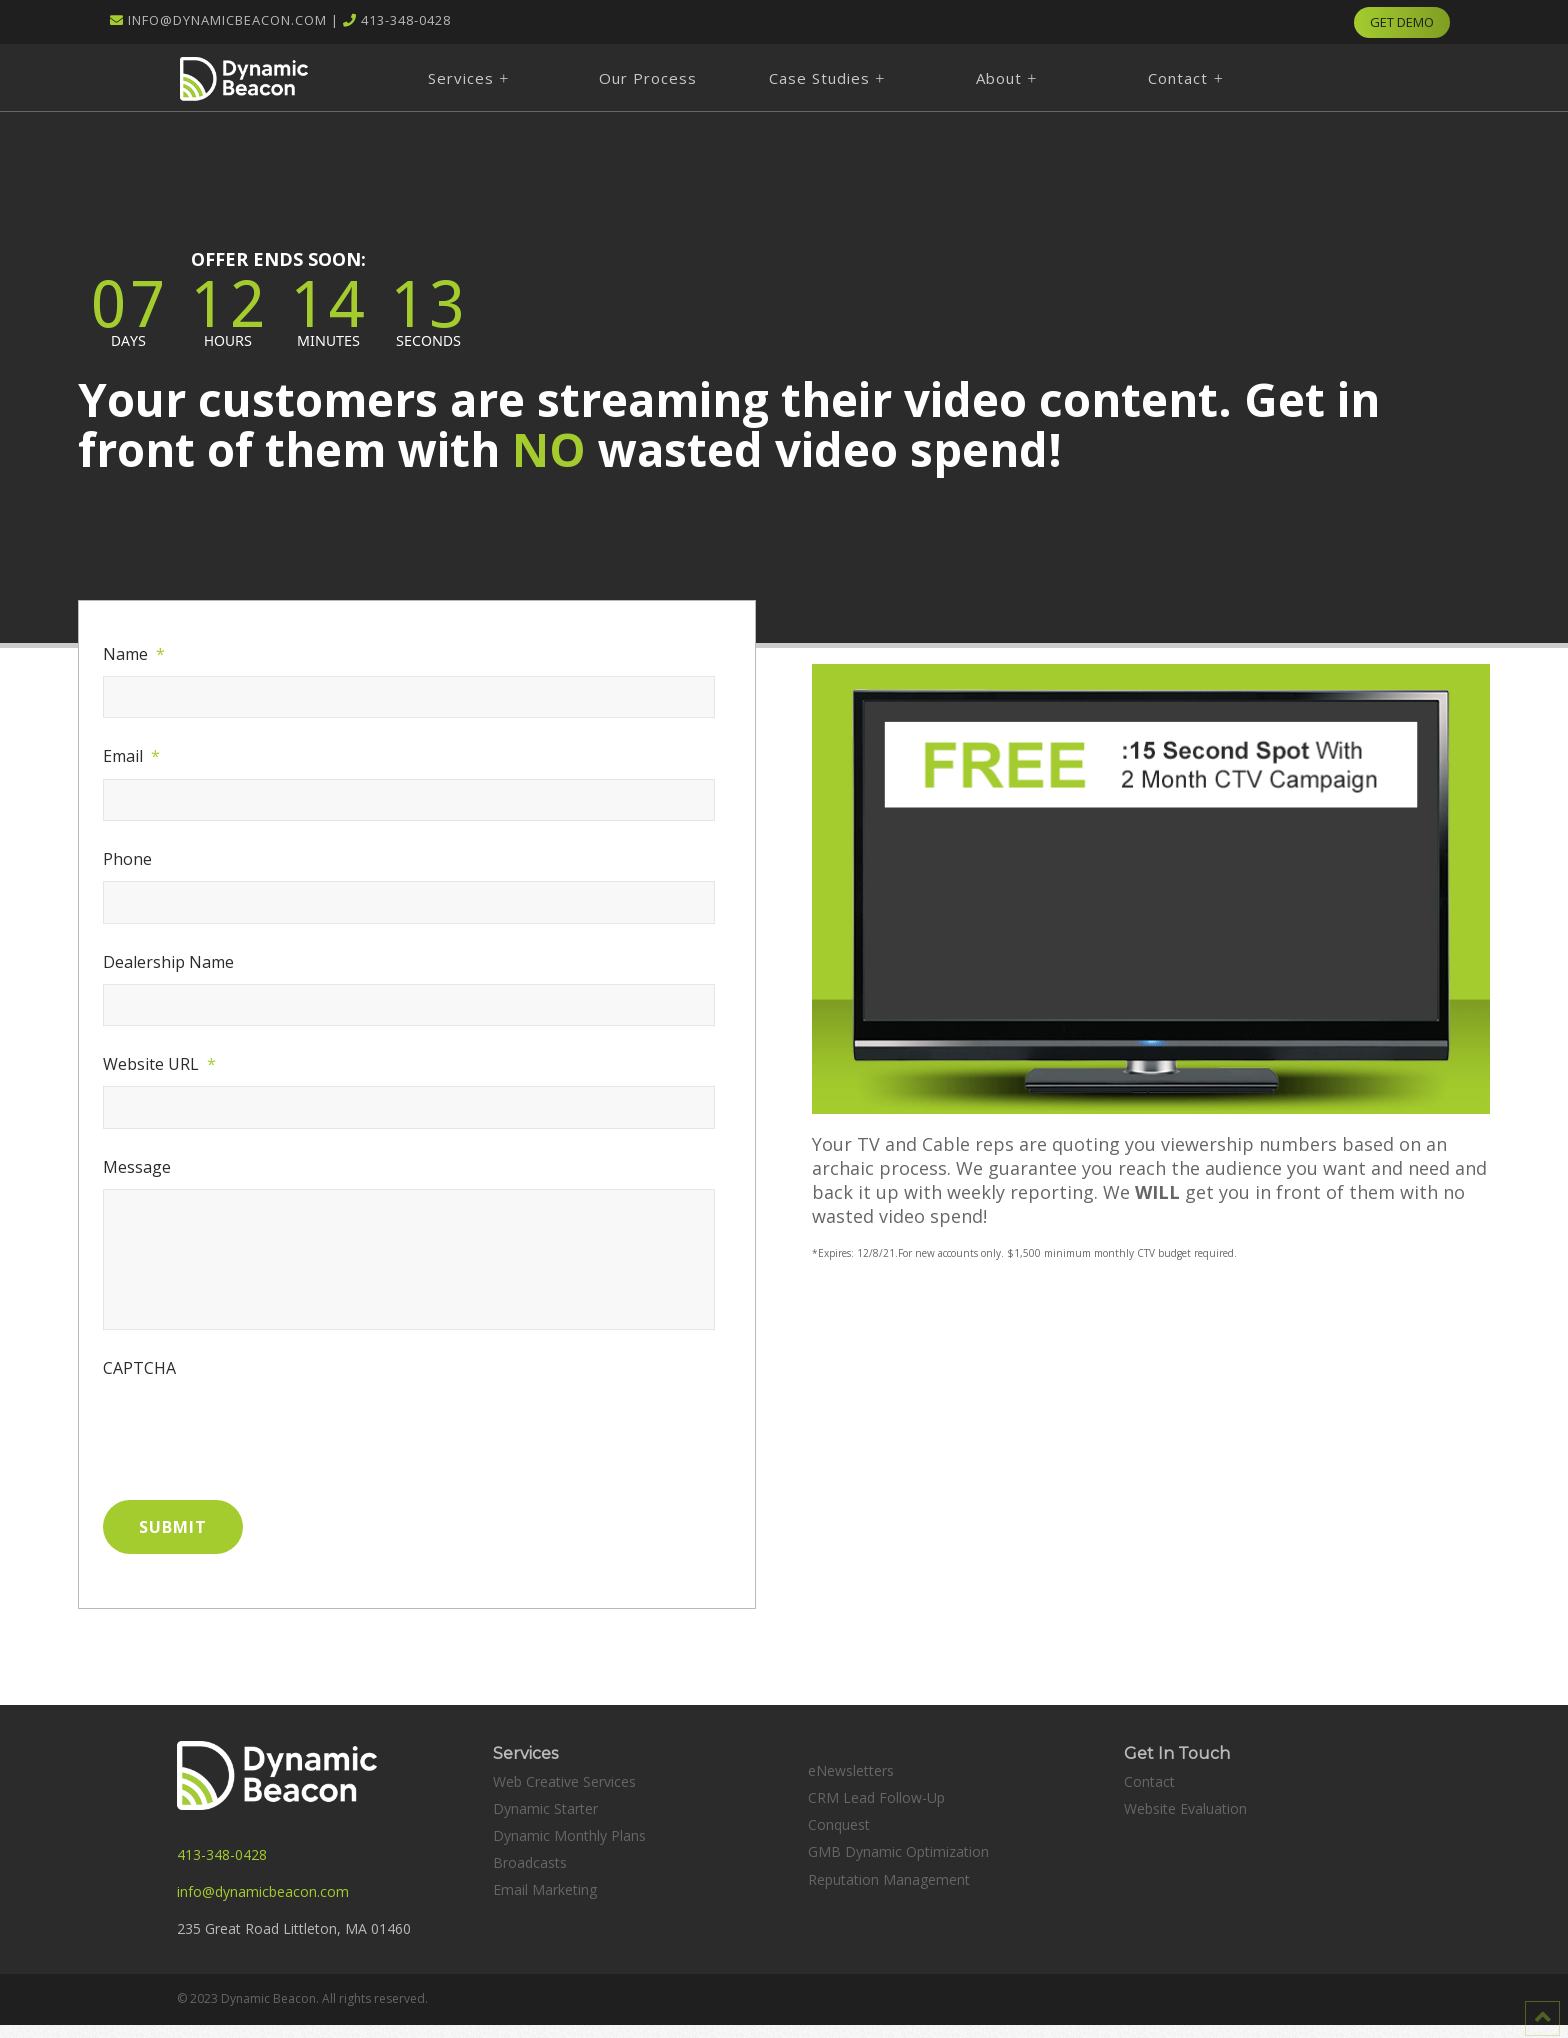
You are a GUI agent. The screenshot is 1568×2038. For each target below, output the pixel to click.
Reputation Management (889, 1891)
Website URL (159, 1064)
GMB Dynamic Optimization (898, 1864)
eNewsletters (851, 1782)
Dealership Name (168, 962)
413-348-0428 (406, 20)
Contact (1149, 1793)
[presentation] (255, 1448)
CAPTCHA (139, 1387)
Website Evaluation (1185, 1820)
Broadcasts (530, 1875)
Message (137, 1167)
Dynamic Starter (545, 1820)
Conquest (839, 1837)
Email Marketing (545, 1902)
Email (131, 756)
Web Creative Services (564, 1793)
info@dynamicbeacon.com (227, 20)
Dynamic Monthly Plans (569, 1847)
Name (134, 654)
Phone (127, 859)
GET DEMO (1402, 22)
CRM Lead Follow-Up (876, 1809)
